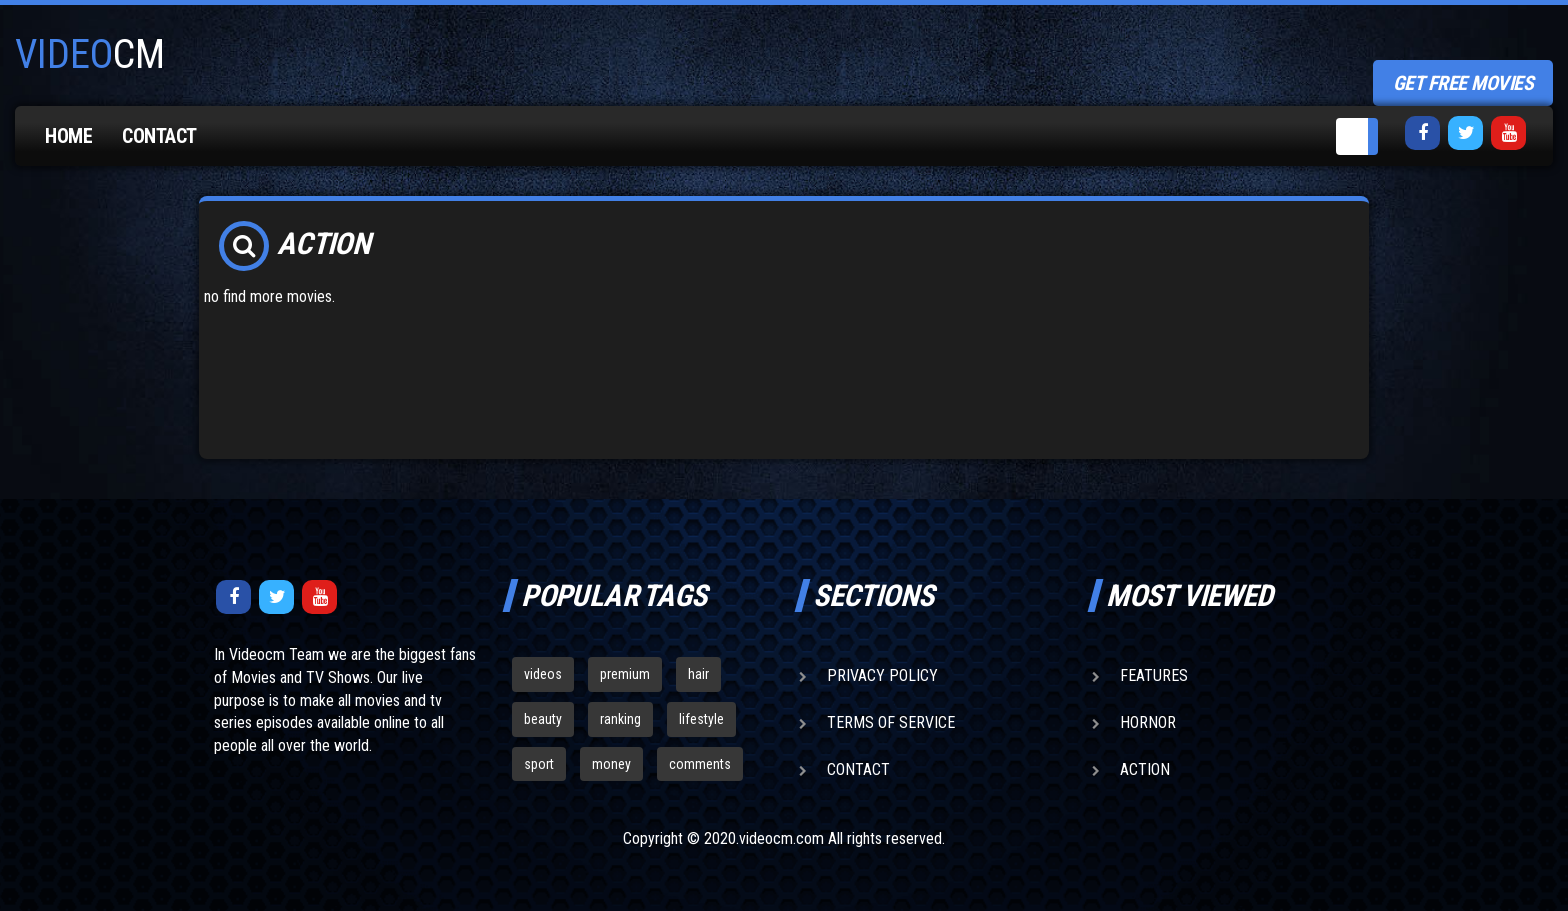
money (611, 764)
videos (543, 674)
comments (700, 764)
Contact (159, 136)
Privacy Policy (882, 675)
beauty (543, 719)
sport (539, 764)
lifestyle (701, 719)
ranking (620, 719)
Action (1145, 769)
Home (68, 136)
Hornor (1148, 722)
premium (625, 674)
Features (1154, 675)
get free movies (1463, 83)
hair (698, 674)
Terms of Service (891, 722)
